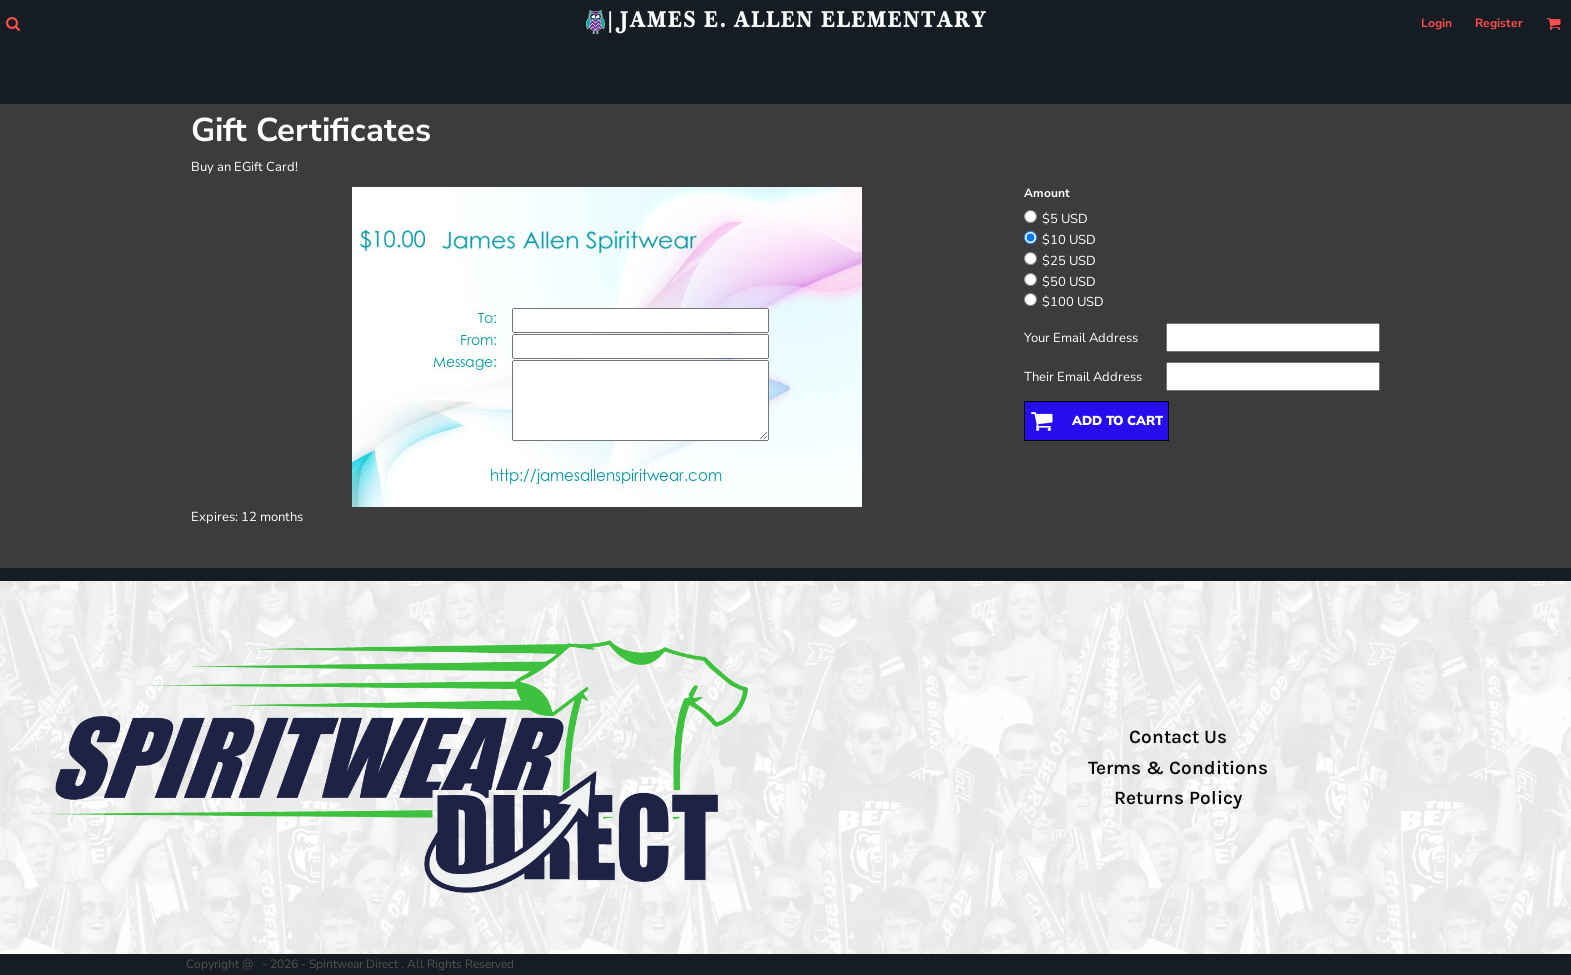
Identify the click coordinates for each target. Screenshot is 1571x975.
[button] (12, 23)
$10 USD (1069, 240)
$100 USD (1073, 302)
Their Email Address (1083, 377)
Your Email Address (1081, 338)
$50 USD (1069, 282)
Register (1499, 23)
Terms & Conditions (1178, 768)
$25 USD (1069, 261)
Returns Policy (1178, 798)
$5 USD (1065, 219)
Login (1436, 23)
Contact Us (1178, 737)
